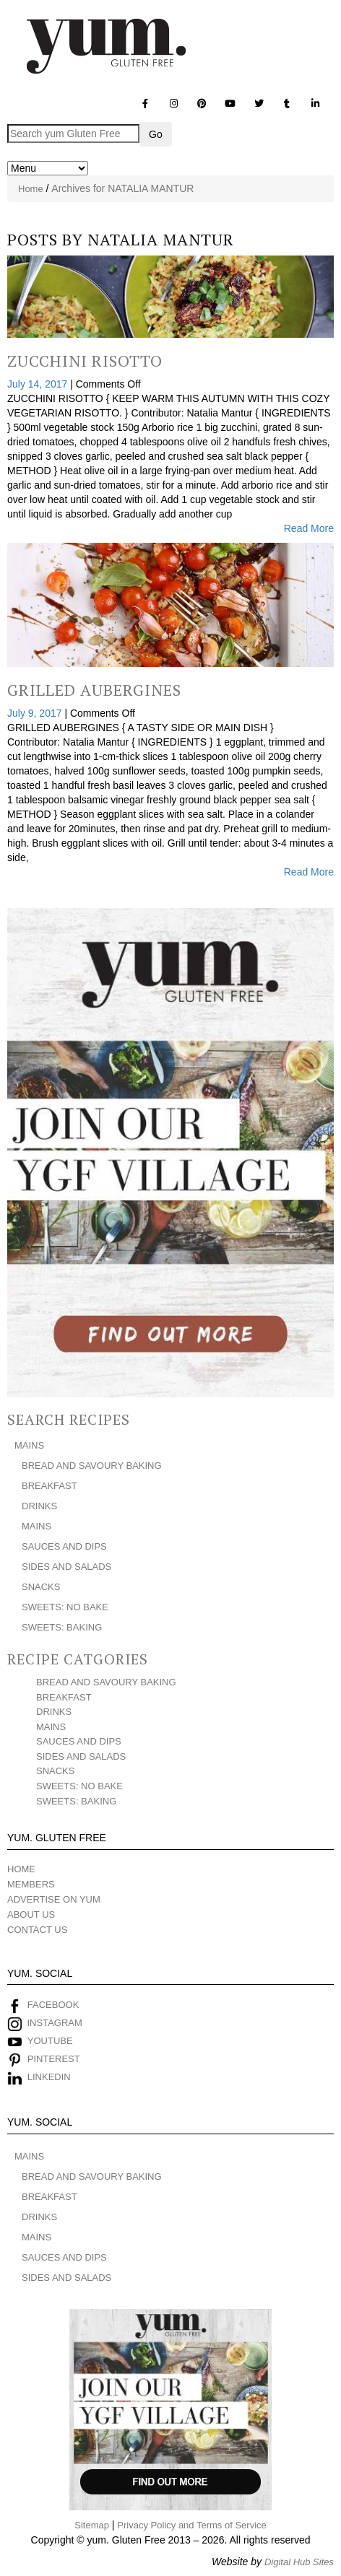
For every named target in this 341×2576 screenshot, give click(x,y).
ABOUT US (31, 1914)
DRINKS (39, 1506)
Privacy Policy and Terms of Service (191, 2525)
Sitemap (91, 2525)
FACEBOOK (53, 2004)
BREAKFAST (49, 1485)
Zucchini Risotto (85, 360)
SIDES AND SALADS (66, 1566)
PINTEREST (53, 2058)
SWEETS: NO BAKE (65, 1607)
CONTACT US (37, 1929)
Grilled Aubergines (94, 689)
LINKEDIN (49, 2076)
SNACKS (41, 1586)
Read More (309, 528)
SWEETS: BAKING (62, 1627)
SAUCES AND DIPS (64, 1546)
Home (30, 188)
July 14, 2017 (38, 384)
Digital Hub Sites (299, 2562)
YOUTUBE (50, 2040)
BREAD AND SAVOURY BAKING (92, 1465)
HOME (21, 1869)
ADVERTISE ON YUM (53, 1899)
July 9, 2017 (35, 713)
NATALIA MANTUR (160, 239)
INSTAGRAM (53, 2022)
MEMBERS (31, 1884)
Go (156, 134)
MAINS (29, 1445)
